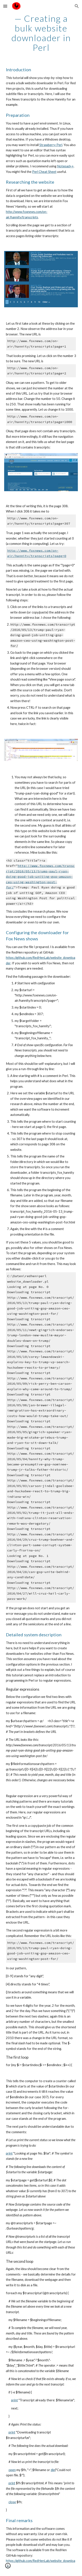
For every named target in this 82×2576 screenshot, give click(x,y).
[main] (41, 33)
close (12, 2502)
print (9, 2153)
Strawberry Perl (50, 145)
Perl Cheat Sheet (44, 172)
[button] (5, 6)
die (53, 2470)
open (12, 2470)
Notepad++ (65, 166)
